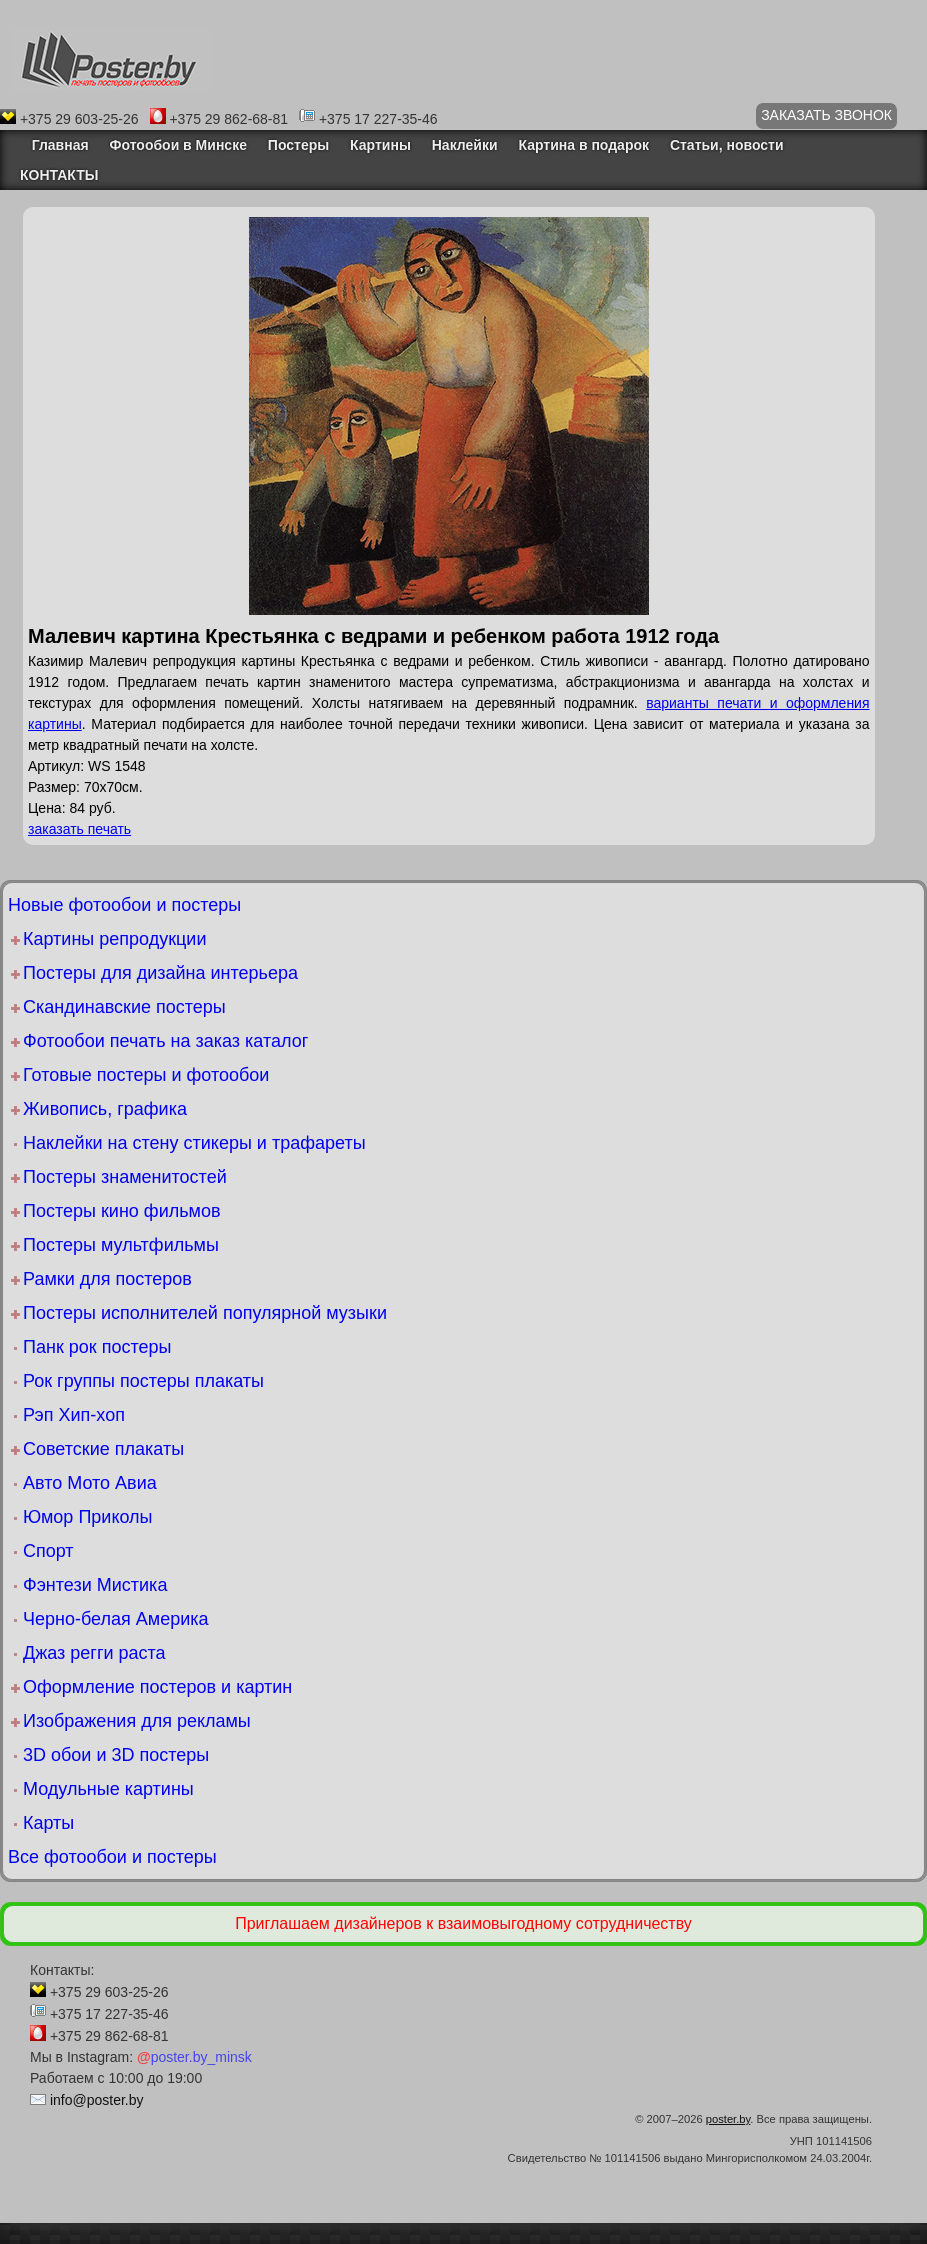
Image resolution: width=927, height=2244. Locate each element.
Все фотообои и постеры (112, 1857)
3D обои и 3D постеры (116, 1755)
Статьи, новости (727, 145)
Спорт (48, 1551)
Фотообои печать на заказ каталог (165, 1041)
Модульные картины (108, 1789)
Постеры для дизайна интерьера (160, 973)
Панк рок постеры (97, 1347)
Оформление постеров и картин (157, 1687)
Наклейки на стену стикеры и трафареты (194, 1143)
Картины (380, 145)
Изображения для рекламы (137, 1721)
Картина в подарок (583, 145)
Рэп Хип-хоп (74, 1415)
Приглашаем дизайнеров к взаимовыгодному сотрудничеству (463, 1923)
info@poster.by (97, 2100)
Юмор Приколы (88, 1517)
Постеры (298, 145)
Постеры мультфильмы (121, 1245)
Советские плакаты (103, 1449)
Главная (54, 145)
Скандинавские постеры (124, 1007)
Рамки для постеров (107, 1279)
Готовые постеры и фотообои (146, 1075)
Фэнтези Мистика (95, 1585)
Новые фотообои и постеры (124, 905)
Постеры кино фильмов (122, 1211)
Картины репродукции (114, 939)
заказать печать (79, 829)
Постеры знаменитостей (125, 1177)
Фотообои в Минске (178, 145)
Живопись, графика (105, 1109)
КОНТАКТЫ (59, 175)
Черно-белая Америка (115, 1619)
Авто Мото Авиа (90, 1483)
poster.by (728, 2119)
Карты (48, 1823)
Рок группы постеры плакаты (143, 1381)
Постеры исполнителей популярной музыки (205, 1313)
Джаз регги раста (94, 1653)
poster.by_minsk (194, 2057)
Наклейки (465, 145)
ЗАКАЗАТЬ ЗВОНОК (826, 115)
